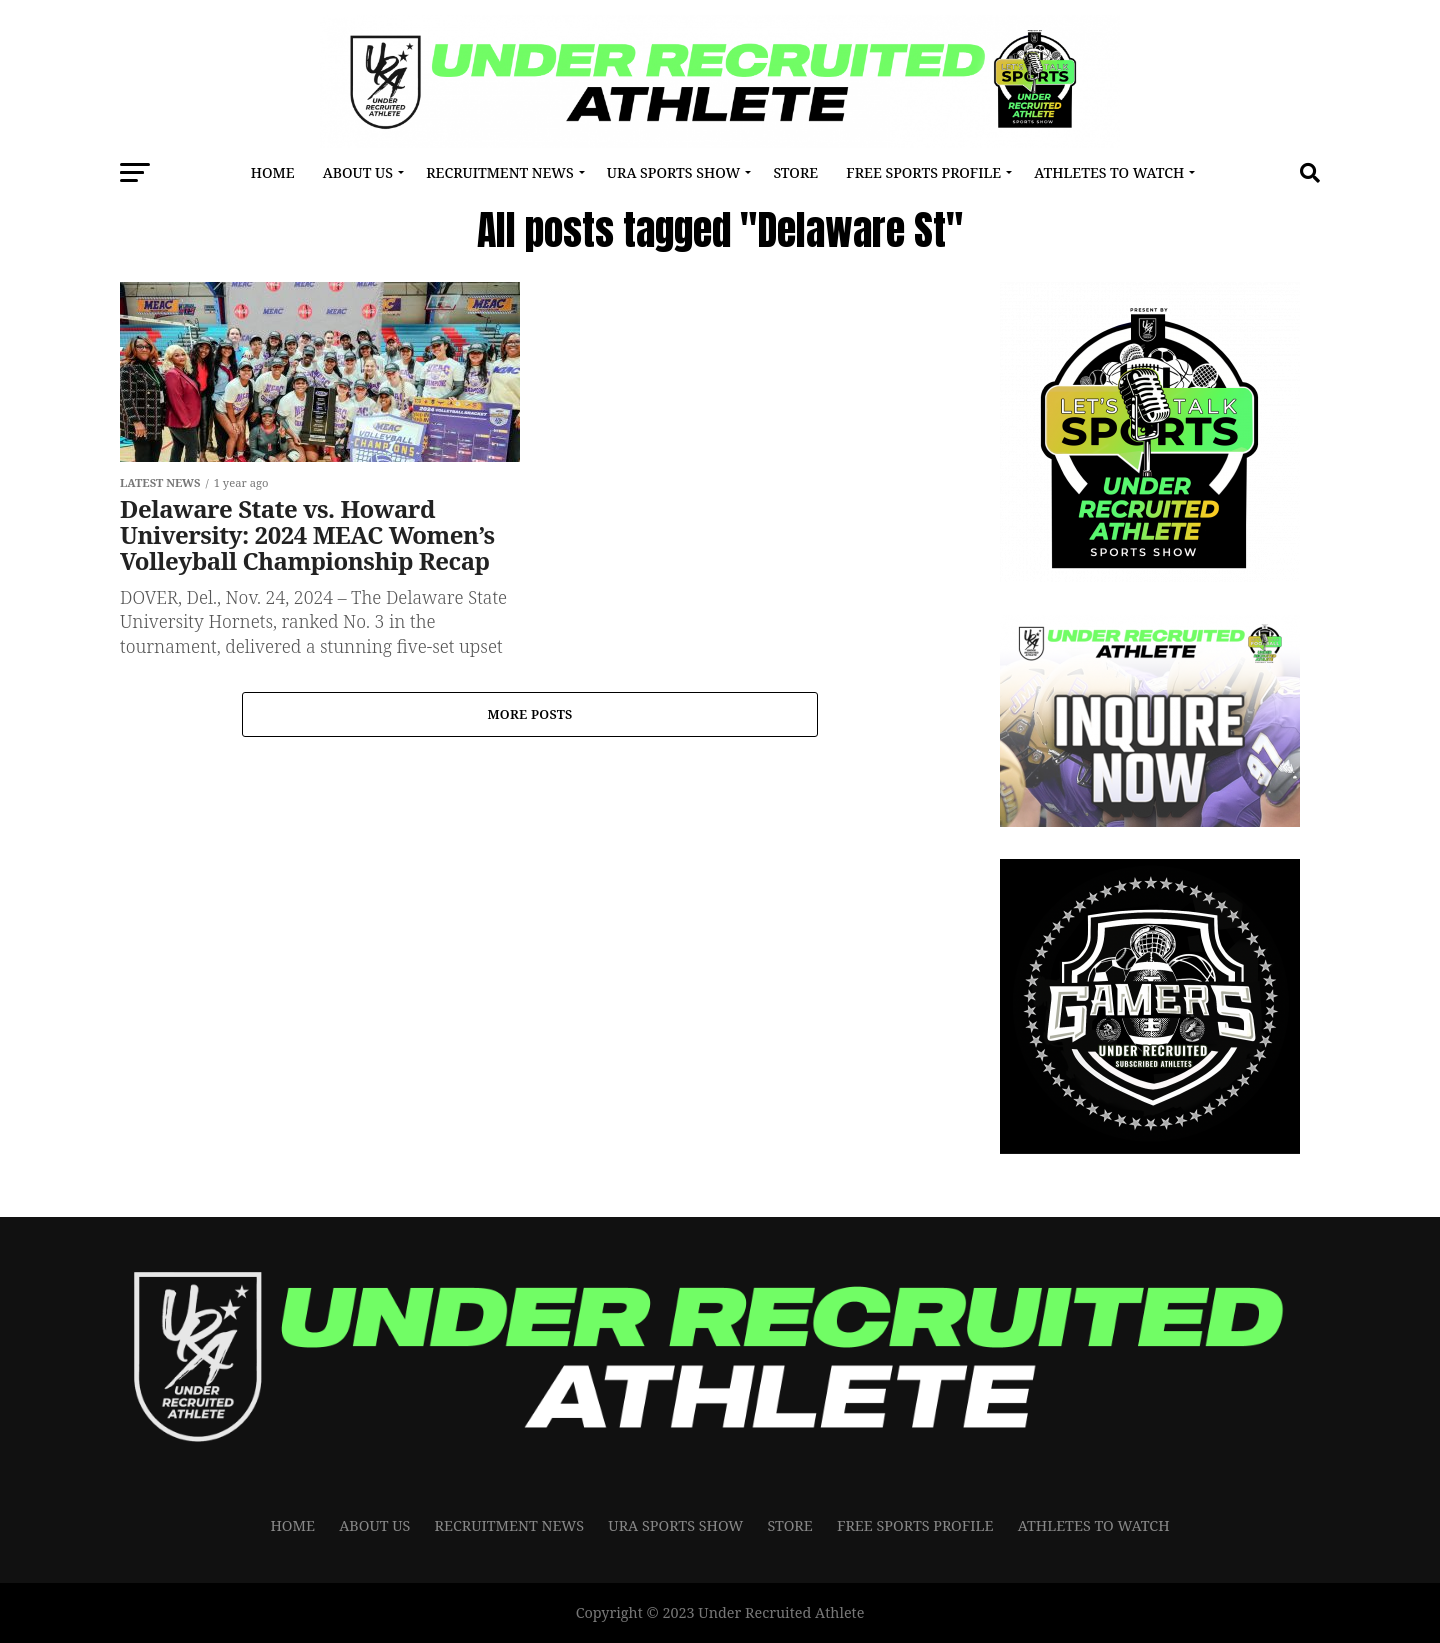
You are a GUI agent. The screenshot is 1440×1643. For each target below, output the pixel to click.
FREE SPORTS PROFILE (923, 172)
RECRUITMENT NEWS (499, 172)
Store (795, 172)
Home (273, 172)
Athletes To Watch (1109, 172)
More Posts (529, 714)
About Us (358, 172)
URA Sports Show (673, 172)
